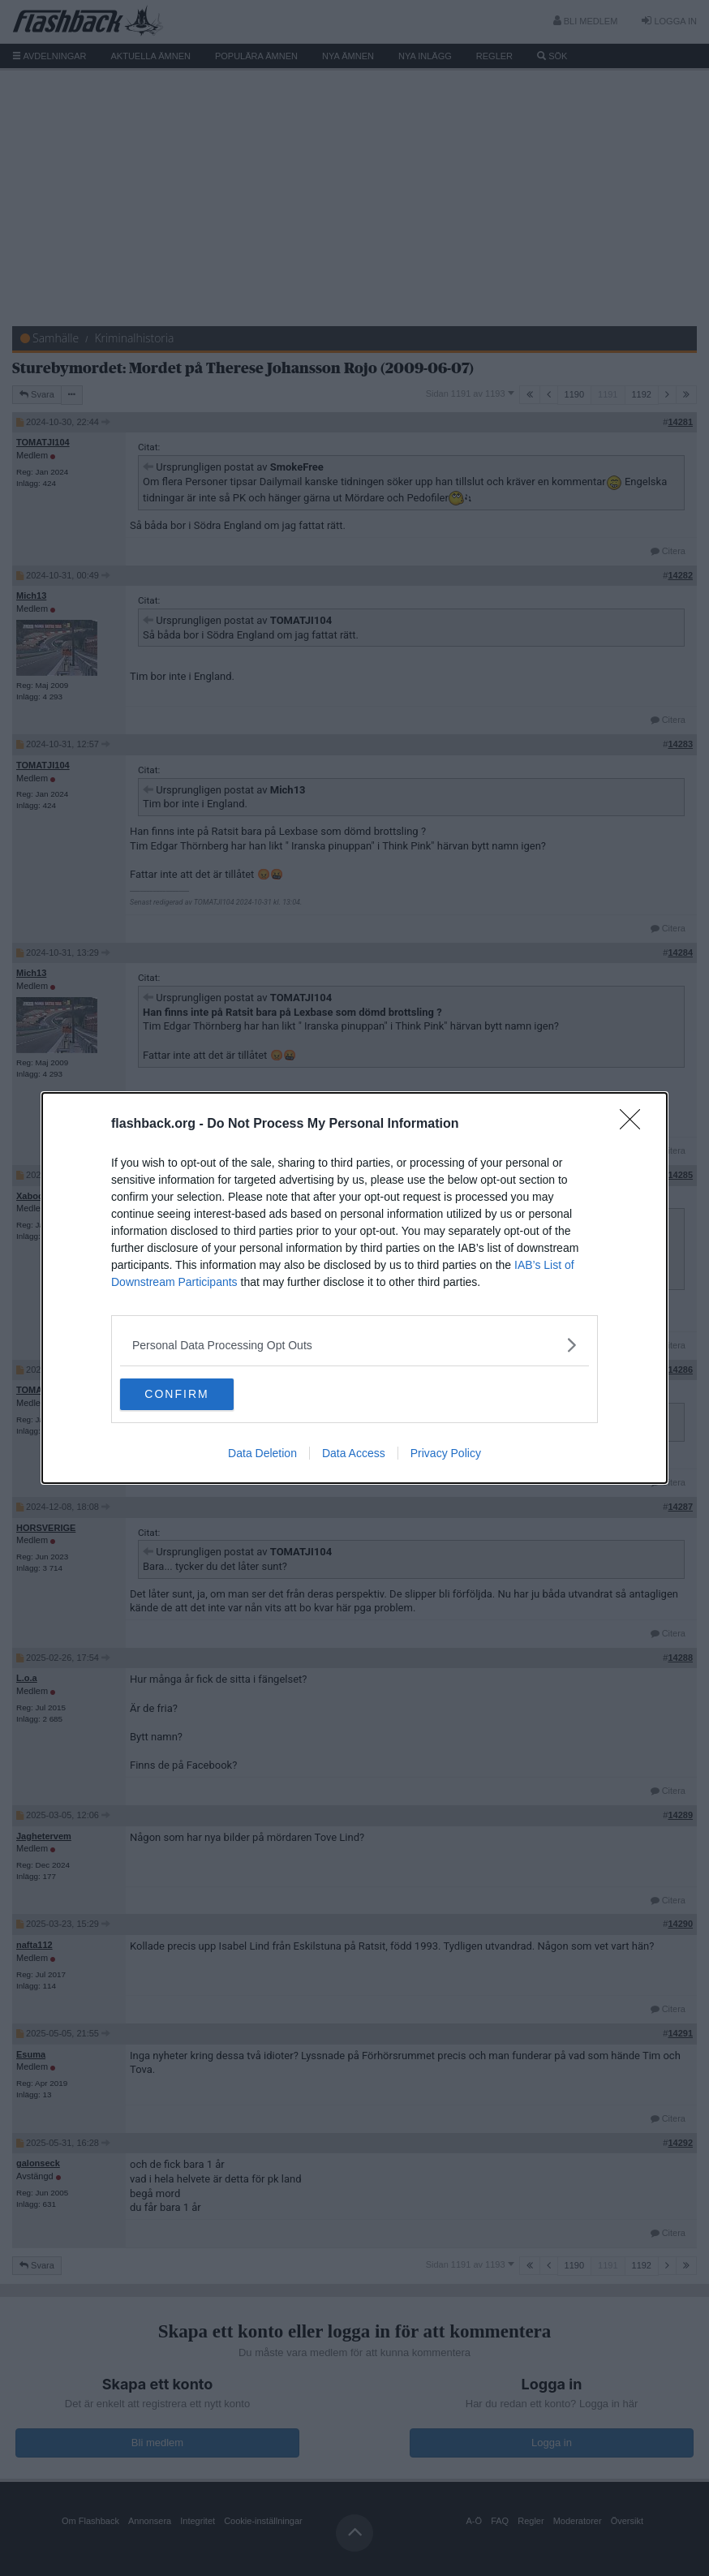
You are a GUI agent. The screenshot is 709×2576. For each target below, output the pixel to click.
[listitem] (354, 1344)
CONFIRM (197, 1394)
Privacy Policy (445, 1453)
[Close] (635, 1124)
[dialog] (354, 1288)
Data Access (353, 1453)
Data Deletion (262, 1453)
